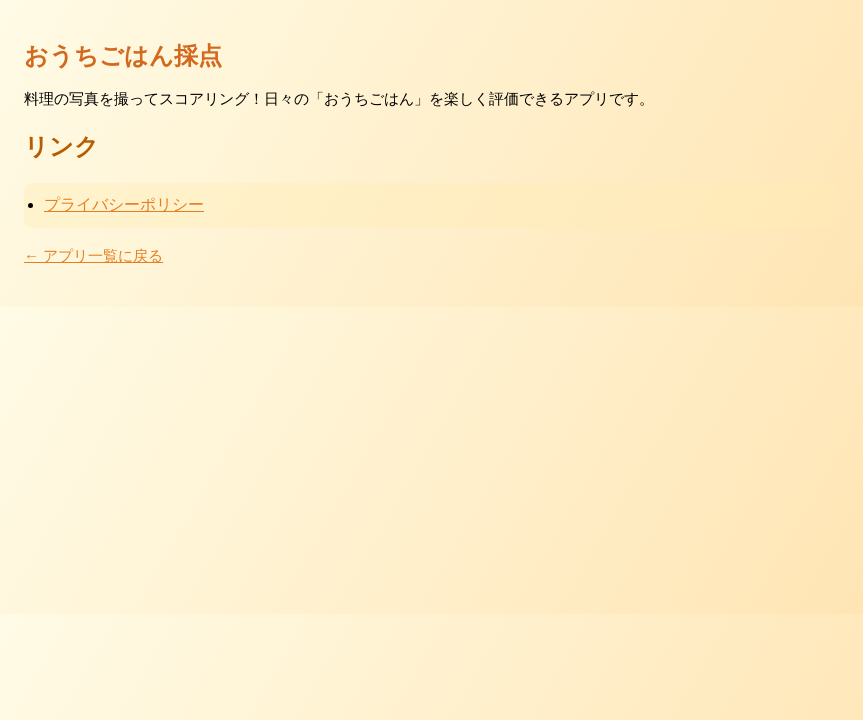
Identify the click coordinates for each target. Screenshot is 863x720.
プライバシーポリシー (124, 204)
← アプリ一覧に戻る (93, 255)
